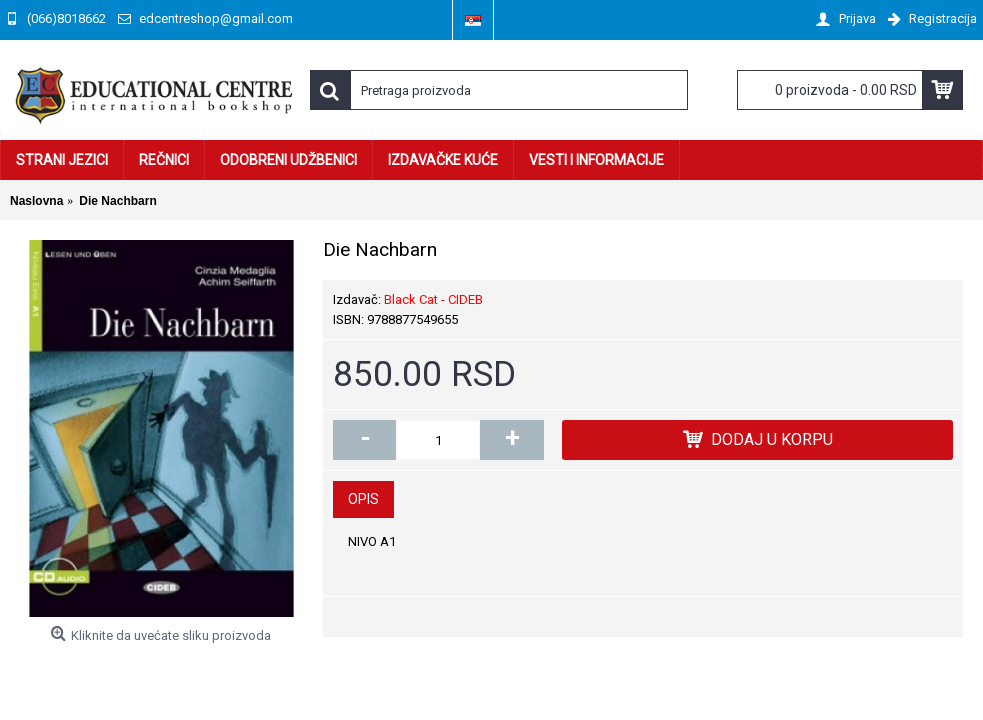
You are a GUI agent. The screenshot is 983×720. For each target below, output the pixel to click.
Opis (363, 499)
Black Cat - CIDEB (433, 299)
